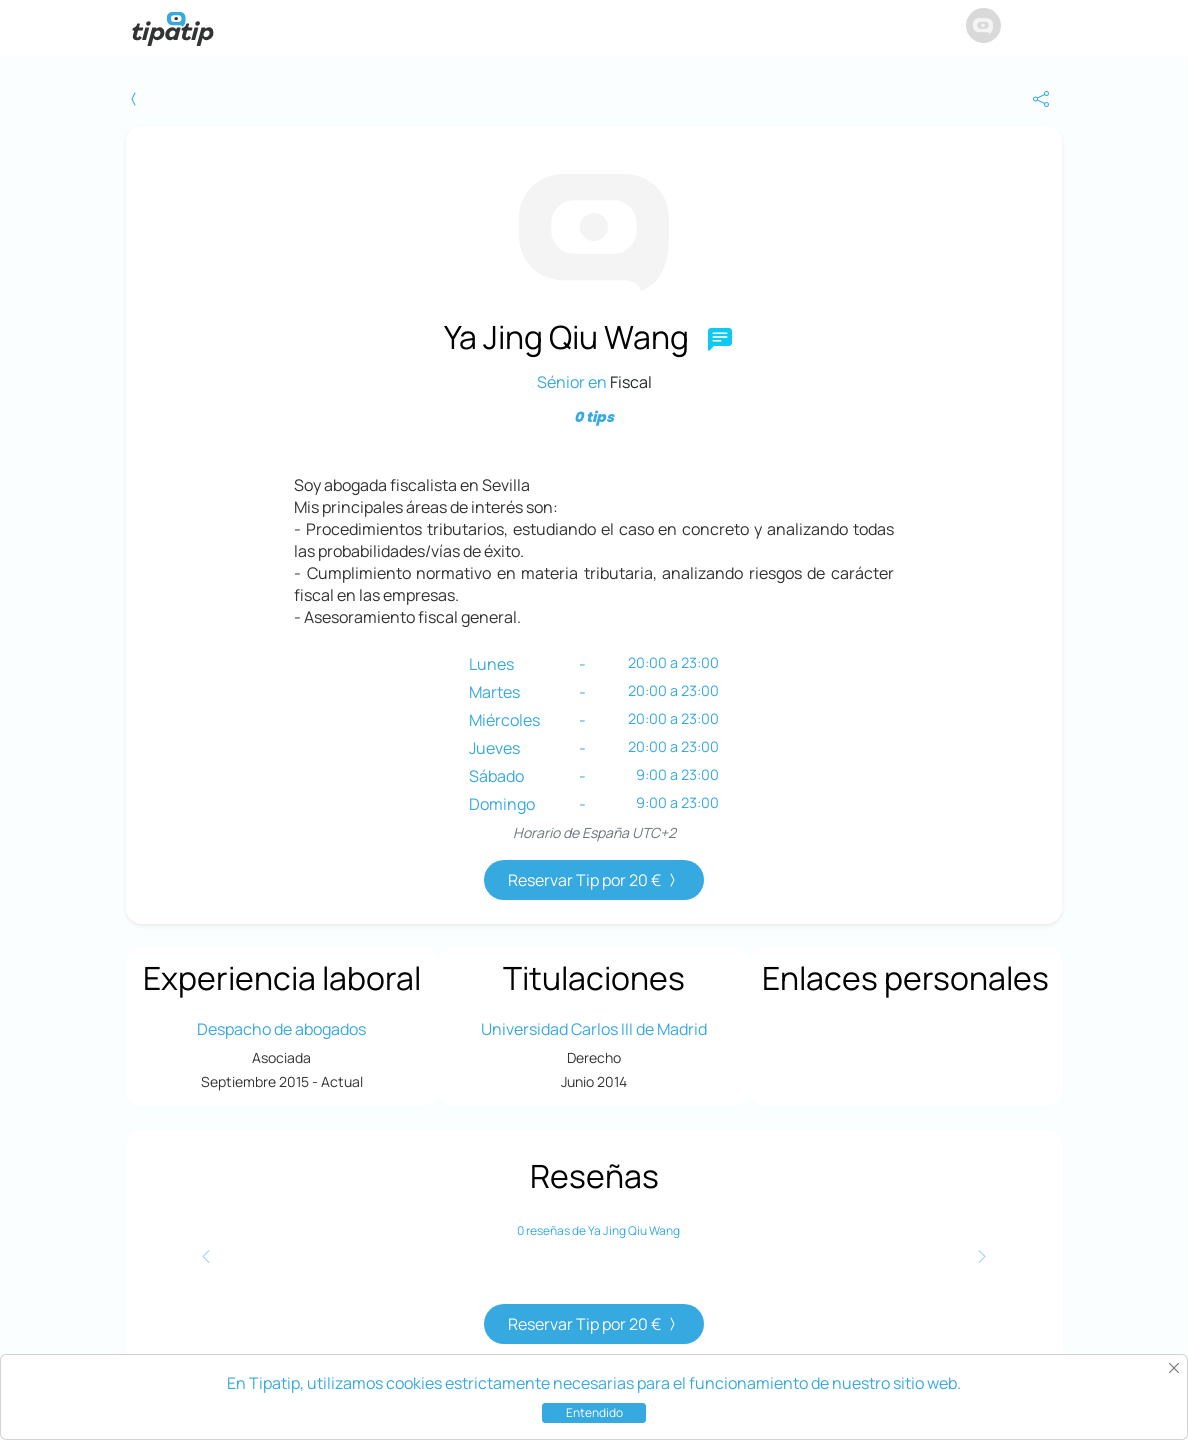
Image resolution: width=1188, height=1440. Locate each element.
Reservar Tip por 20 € (594, 880)
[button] (1043, 28)
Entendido (594, 1412)
